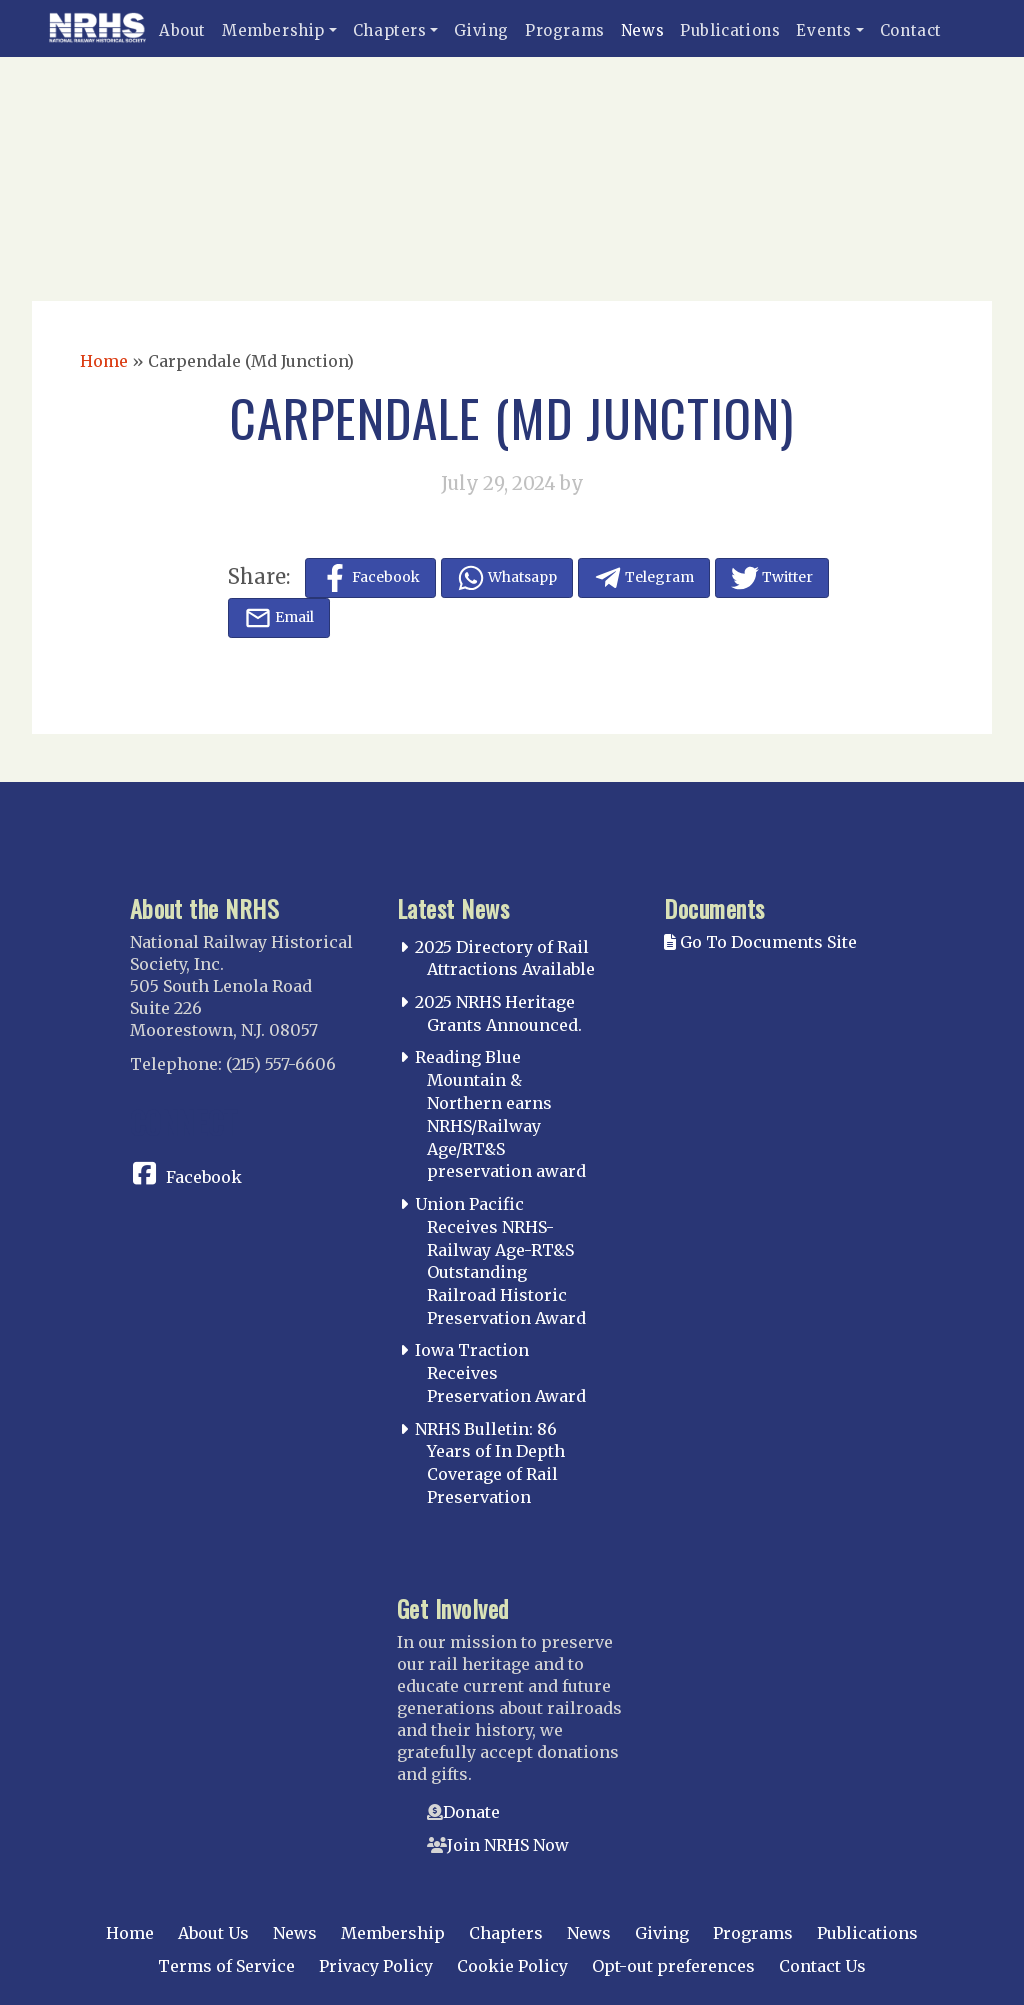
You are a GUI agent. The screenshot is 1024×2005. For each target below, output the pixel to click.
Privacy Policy (376, 1966)
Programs (565, 30)
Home (104, 361)
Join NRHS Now (508, 1845)
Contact (911, 30)
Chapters (390, 30)
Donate (471, 1812)
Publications (730, 30)
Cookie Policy (512, 1966)
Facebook (204, 1177)
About (182, 30)
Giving (481, 30)
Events (824, 30)
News (642, 30)
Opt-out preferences (673, 1966)
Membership (273, 30)
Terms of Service (226, 1966)
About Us (213, 1933)
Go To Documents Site (760, 942)
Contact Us (822, 1966)
